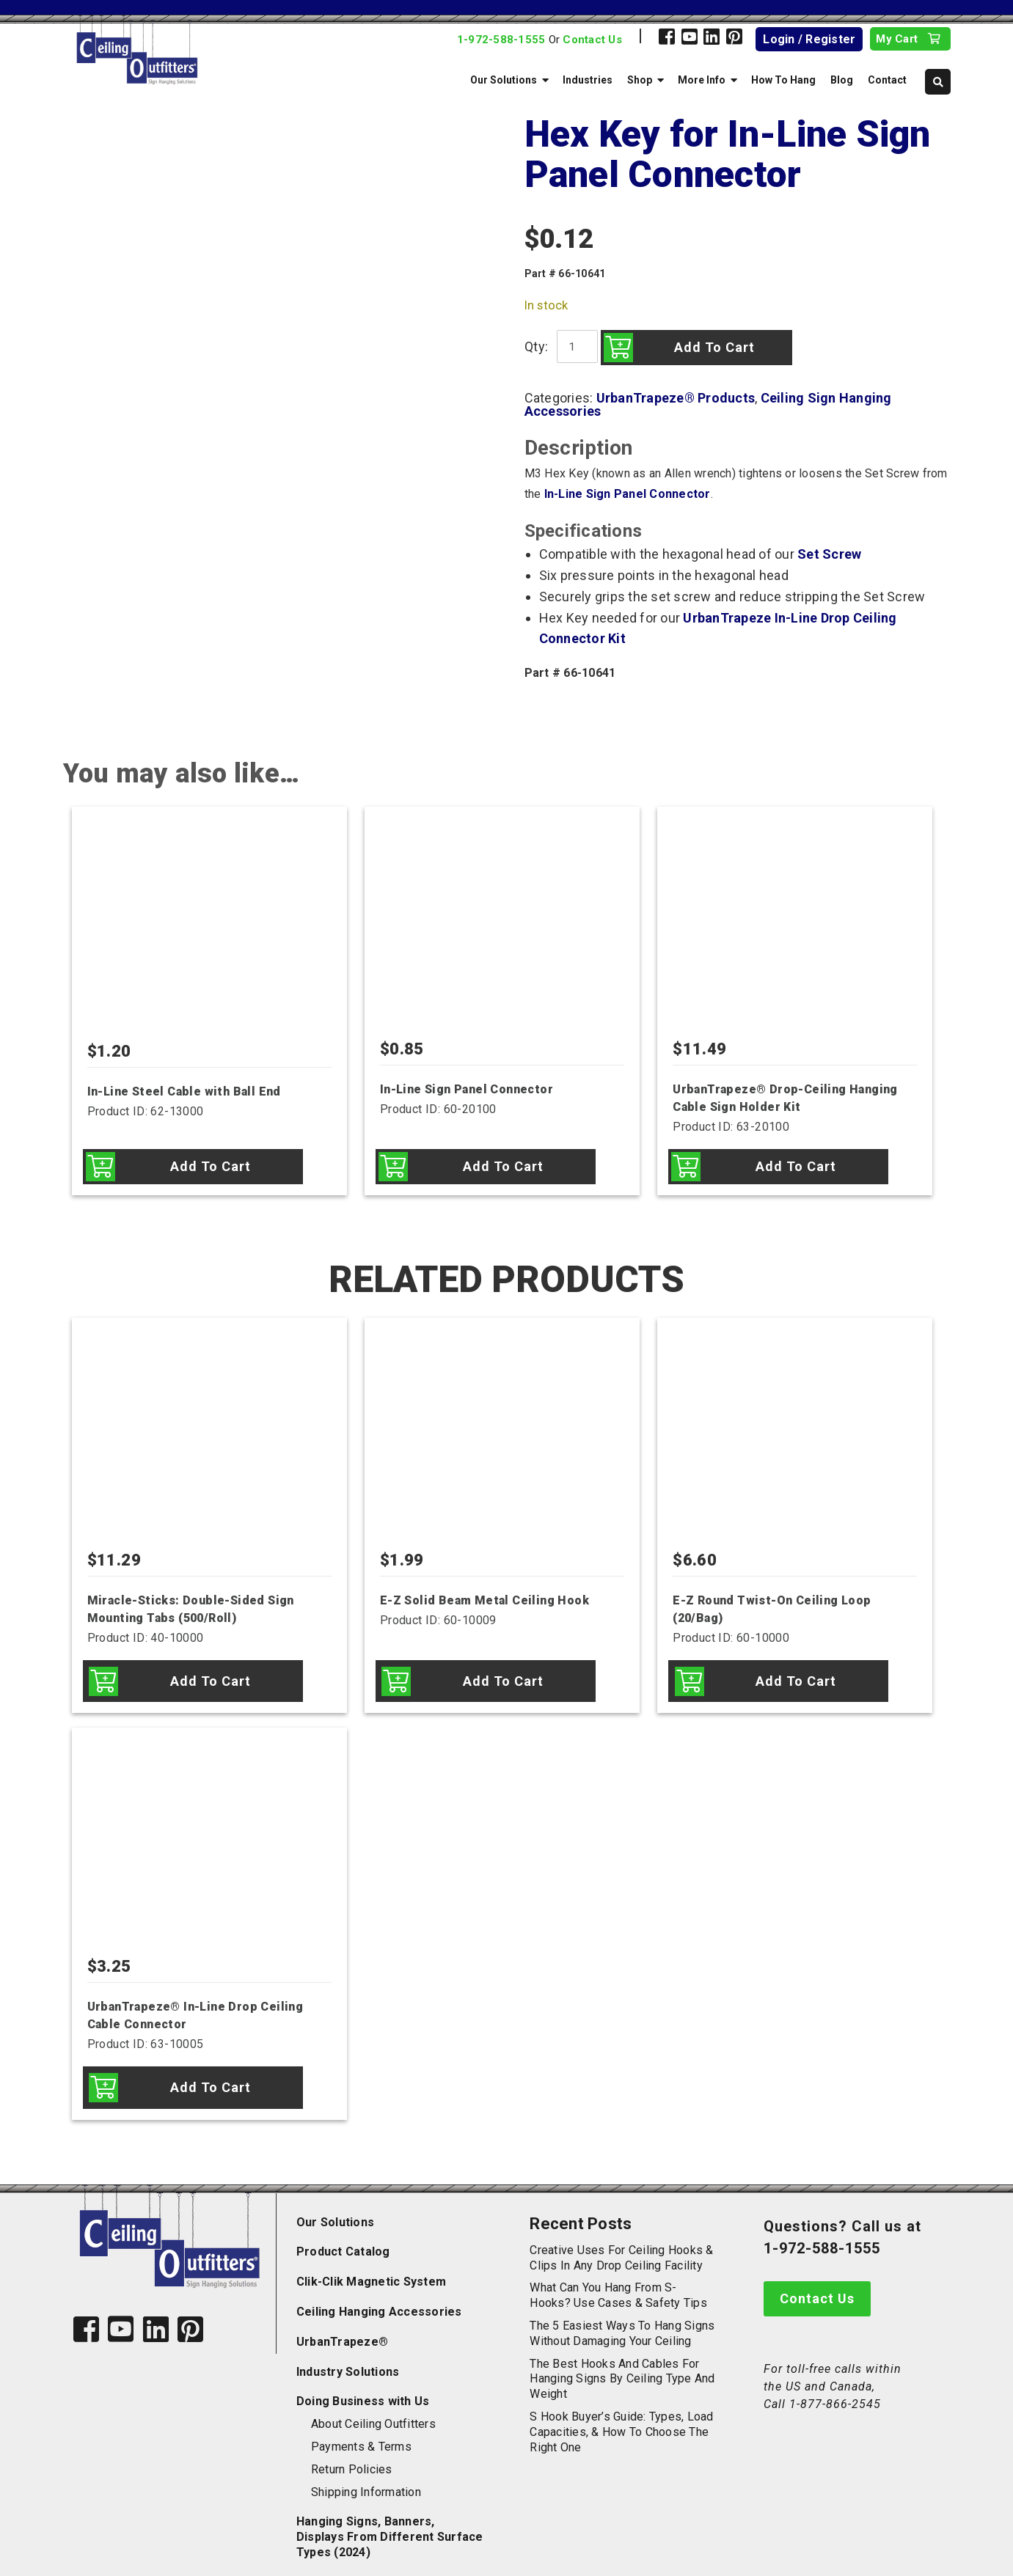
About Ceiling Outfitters (373, 2411)
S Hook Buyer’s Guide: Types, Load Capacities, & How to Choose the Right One (621, 2418)
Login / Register (809, 39)
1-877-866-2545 (835, 2390)
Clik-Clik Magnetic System (371, 2268)
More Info (701, 80)
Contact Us (592, 39)
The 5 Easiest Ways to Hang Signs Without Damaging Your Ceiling (622, 2320)
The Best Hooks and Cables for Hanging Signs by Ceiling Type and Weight (622, 2365)
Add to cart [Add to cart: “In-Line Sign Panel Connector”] (503, 1166)
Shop (639, 80)
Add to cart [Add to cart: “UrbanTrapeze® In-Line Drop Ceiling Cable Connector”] (210, 2077)
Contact (887, 80)
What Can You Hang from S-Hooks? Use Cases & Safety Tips (618, 2282)
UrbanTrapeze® (342, 2328)
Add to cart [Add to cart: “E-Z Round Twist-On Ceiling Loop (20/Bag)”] (796, 1677)
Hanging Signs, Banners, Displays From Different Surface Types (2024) (389, 2523)
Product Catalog (343, 2238)
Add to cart (710, 347)
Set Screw (829, 554)
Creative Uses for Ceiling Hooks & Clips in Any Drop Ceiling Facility (621, 2243)
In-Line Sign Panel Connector (627, 494)
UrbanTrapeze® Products (676, 398)
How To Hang (783, 80)
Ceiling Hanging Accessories (379, 2298)
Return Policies (351, 2455)
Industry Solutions (348, 2358)
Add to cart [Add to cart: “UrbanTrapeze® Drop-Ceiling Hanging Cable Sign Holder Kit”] (796, 1166)
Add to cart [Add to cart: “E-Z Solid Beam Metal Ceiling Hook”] (503, 1677)
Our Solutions (503, 80)
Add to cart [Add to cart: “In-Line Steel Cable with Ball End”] (210, 1166)
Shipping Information (366, 2478)
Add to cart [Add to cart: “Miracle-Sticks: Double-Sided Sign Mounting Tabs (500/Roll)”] (210, 1677)
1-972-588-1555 (501, 39)
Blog (841, 80)
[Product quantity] (575, 346)
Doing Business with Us (363, 2388)
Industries (587, 80)
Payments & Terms (361, 2433)
